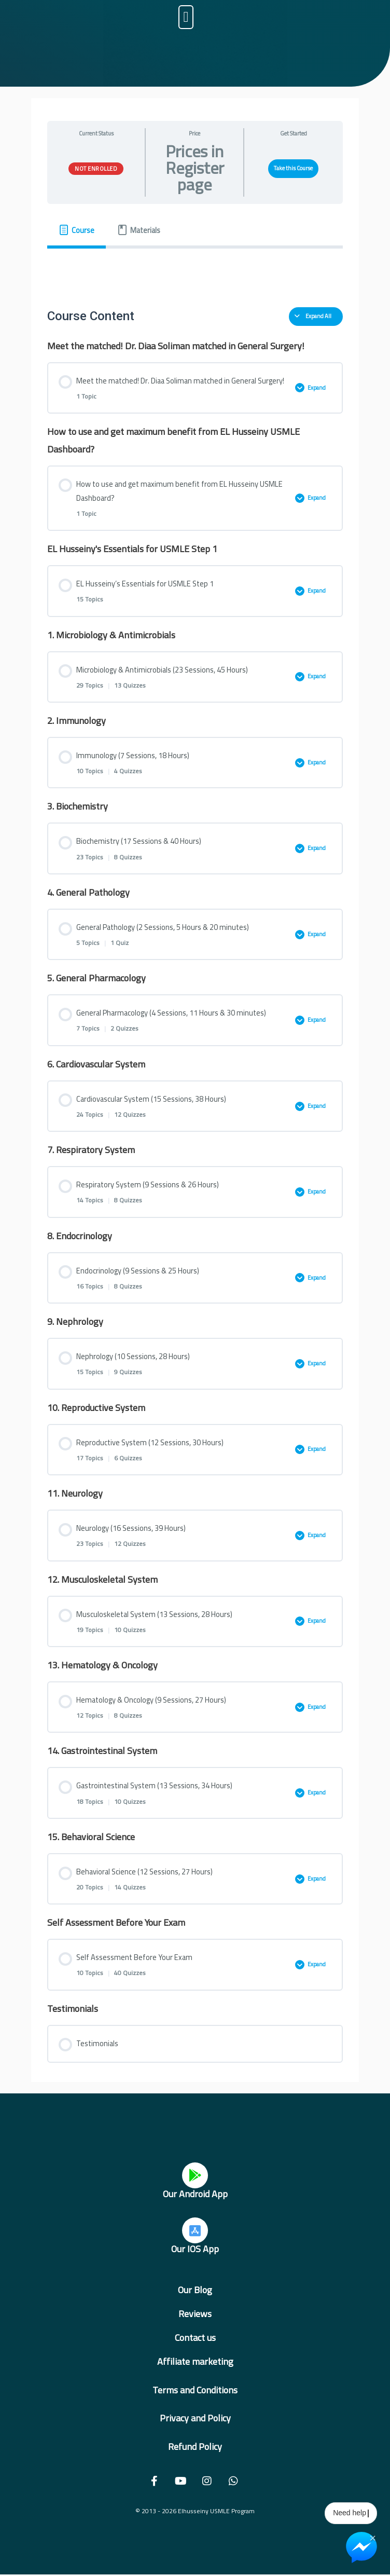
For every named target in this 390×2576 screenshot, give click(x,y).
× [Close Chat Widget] (372, 2537)
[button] (185, 17)
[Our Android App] (195, 2175)
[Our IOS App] (195, 2230)
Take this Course (293, 168)
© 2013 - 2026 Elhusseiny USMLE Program (195, 2511)
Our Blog (195, 2289)
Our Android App (195, 2193)
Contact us (195, 2337)
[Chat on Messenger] (361, 2547)
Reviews (195, 2313)
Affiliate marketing (195, 2361)
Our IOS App (195, 2248)
